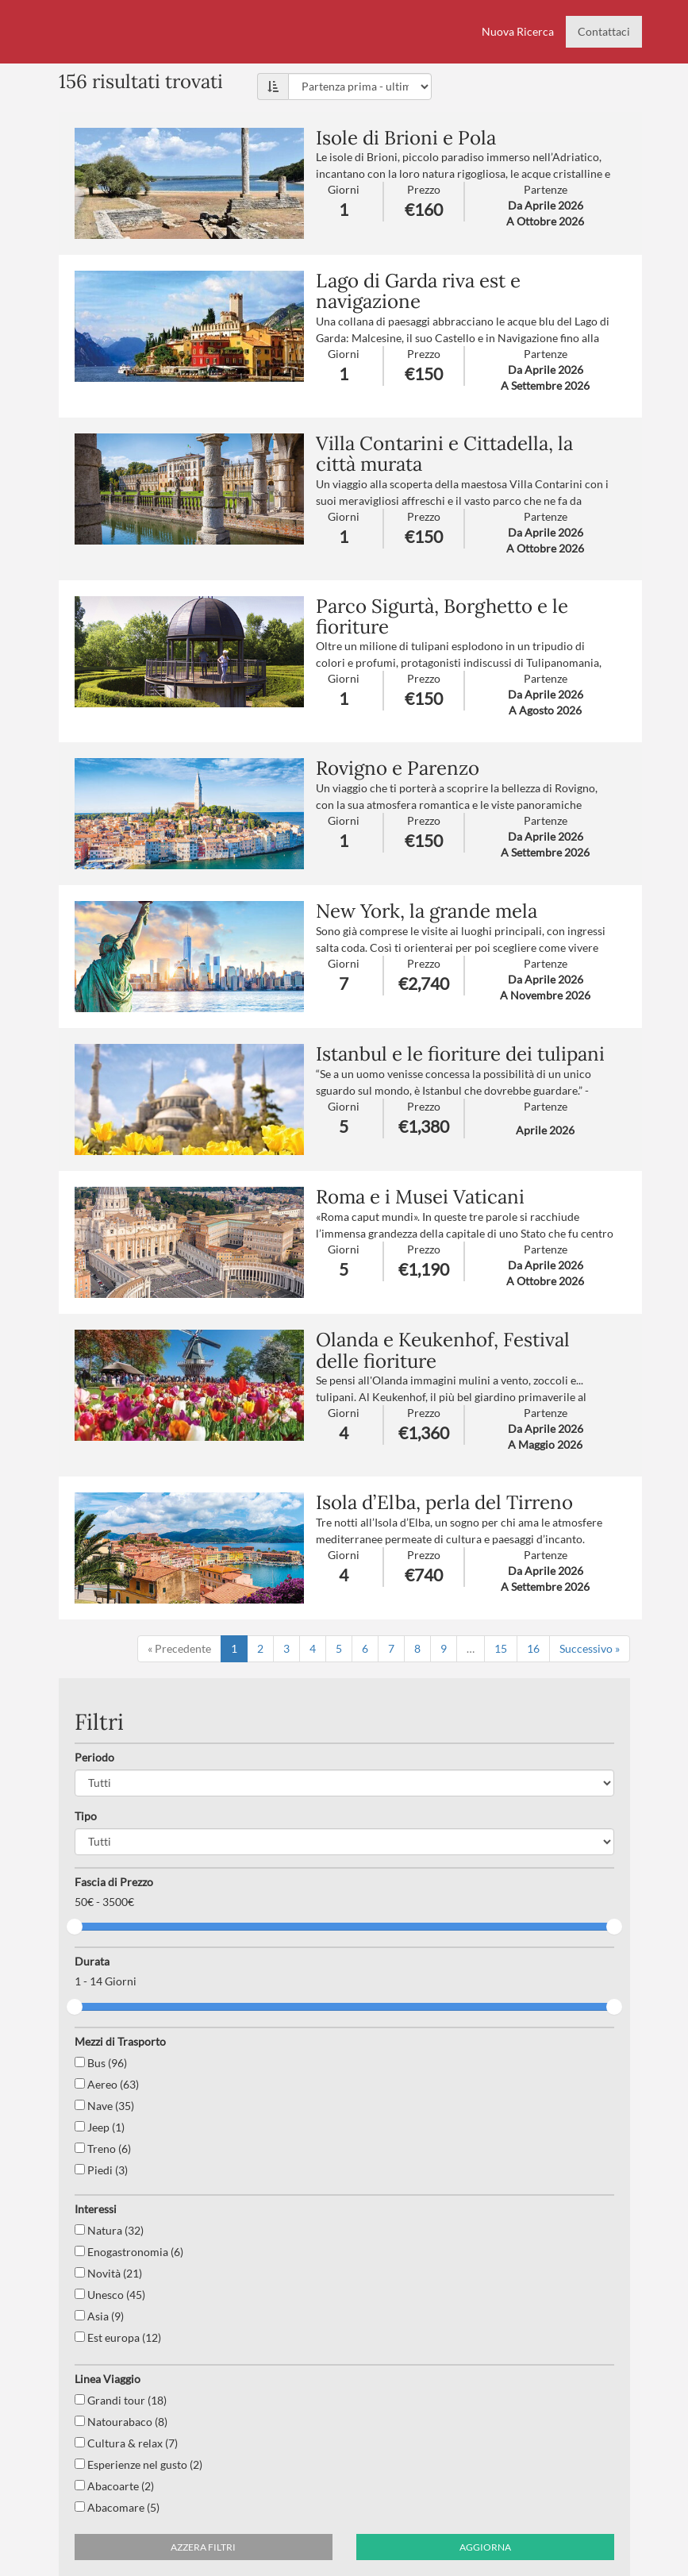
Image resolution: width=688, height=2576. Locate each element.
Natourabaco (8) (121, 2421)
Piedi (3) (101, 2170)
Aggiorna (485, 2547)
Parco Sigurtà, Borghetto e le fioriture (442, 616)
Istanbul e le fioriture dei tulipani (460, 1054)
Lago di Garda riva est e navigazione (418, 291)
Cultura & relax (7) (126, 2443)
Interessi (96, 2209)
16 (533, 1648)
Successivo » (589, 1648)
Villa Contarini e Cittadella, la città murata (444, 453)
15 (500, 1648)
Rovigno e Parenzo (397, 768)
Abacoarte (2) (114, 2486)
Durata (92, 1961)
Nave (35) (104, 2105)
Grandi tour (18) (121, 2400)
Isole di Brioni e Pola (406, 137)
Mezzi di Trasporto (120, 2041)
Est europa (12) (118, 2337)
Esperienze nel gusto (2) (138, 2464)
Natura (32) (109, 2230)
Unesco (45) (110, 2294)
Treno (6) (103, 2148)
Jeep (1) (100, 2127)
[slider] (75, 1927)
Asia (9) (99, 2316)
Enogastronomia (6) (129, 2251)
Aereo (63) (107, 2084)
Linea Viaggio (107, 2378)
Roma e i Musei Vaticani (420, 1196)
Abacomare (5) (117, 2507)
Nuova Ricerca (518, 31)
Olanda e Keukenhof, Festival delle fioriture (443, 1350)
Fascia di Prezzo (114, 1882)
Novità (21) (108, 2273)
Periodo (94, 1757)
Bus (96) (101, 2063)
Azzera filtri (203, 2547)
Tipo (86, 1816)
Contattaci (604, 31)
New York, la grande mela (426, 911)
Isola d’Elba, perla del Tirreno (444, 1502)
